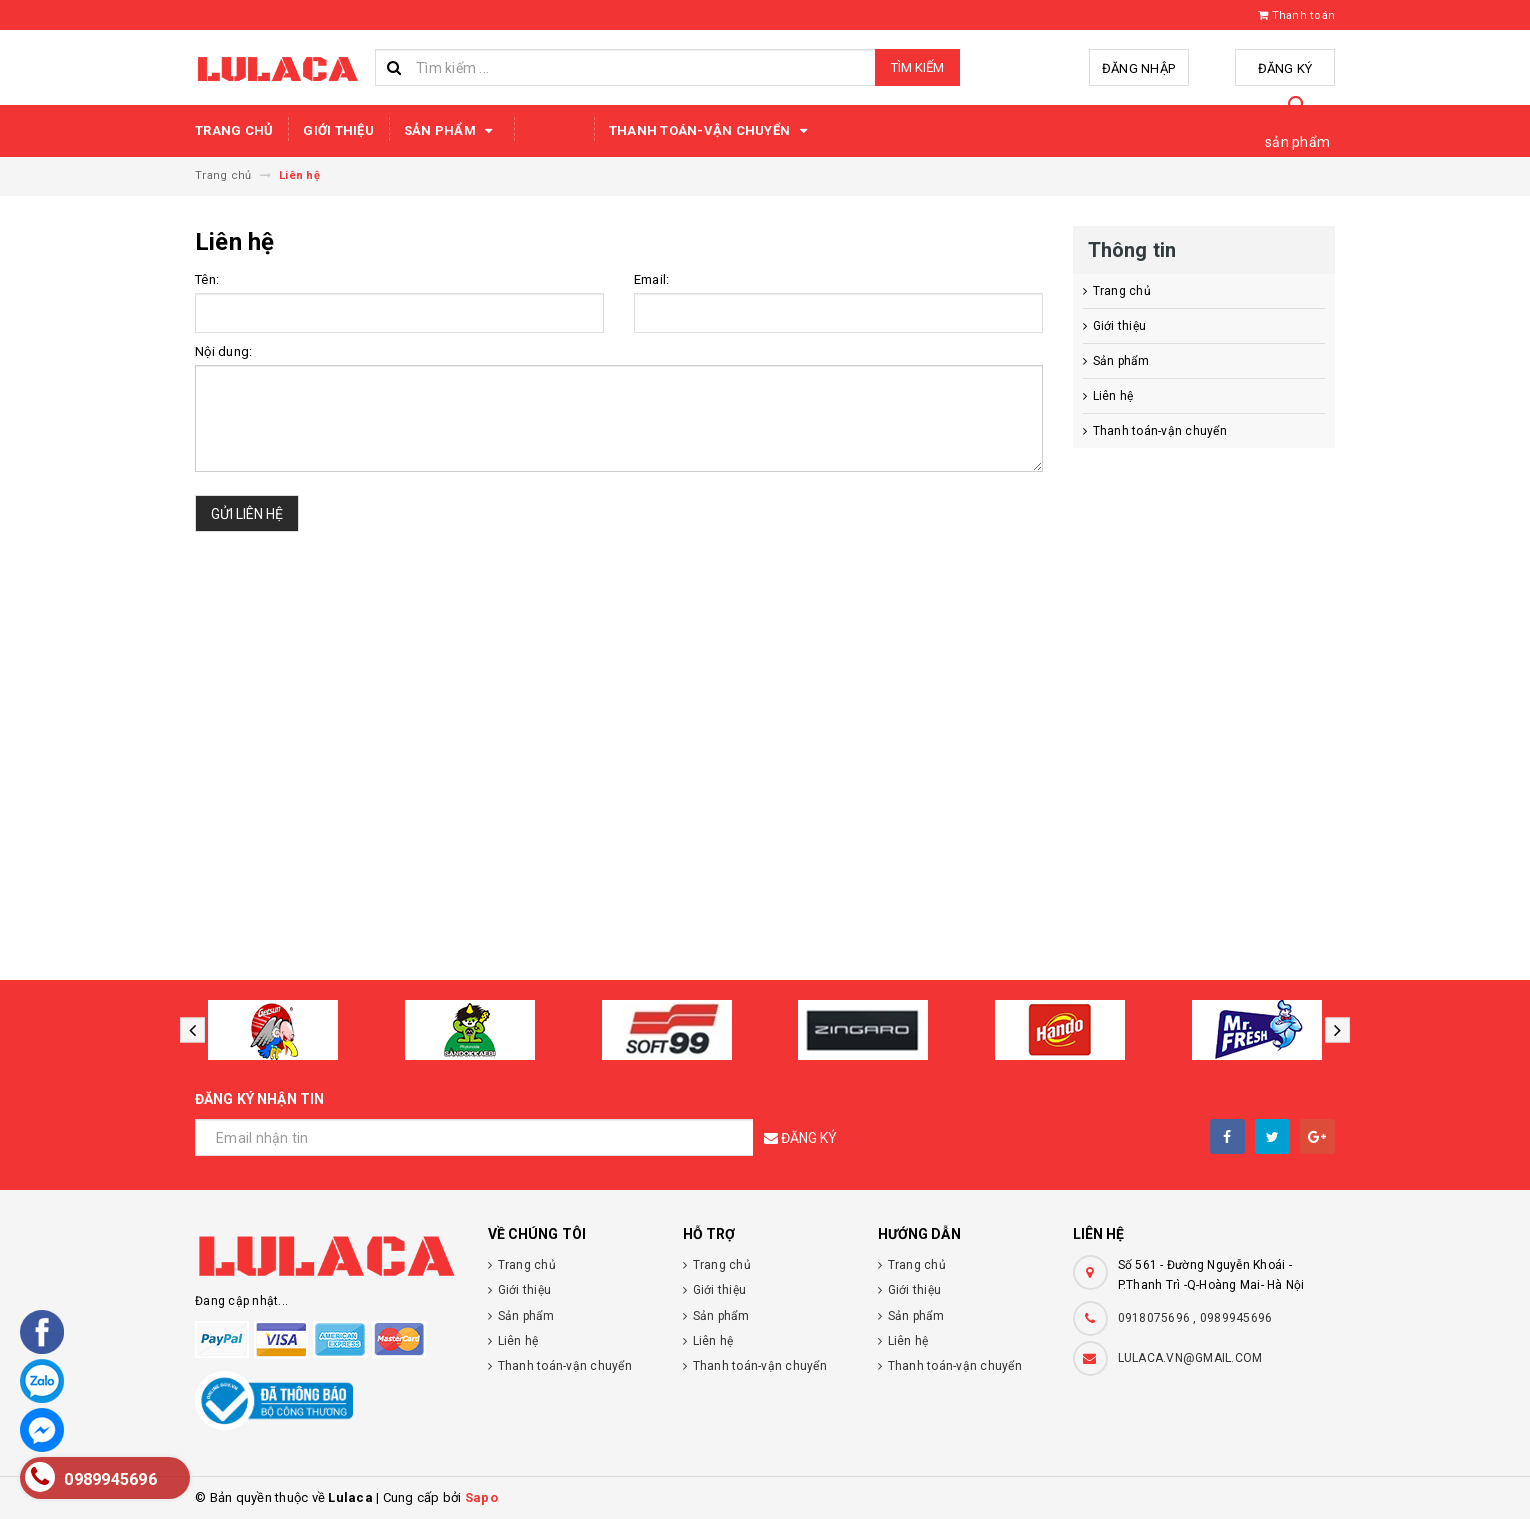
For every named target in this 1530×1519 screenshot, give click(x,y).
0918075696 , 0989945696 (1195, 1318)
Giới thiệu (338, 130)
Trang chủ (234, 130)
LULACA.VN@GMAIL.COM (1190, 1358)
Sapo (481, 1497)
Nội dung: (223, 351)
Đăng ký (1285, 68)
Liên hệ (554, 130)
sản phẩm (1297, 142)
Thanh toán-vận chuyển (711, 131)
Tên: (207, 279)
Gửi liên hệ (247, 514)
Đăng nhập (1138, 68)
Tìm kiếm (917, 67)
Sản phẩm (451, 131)
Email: (652, 279)
